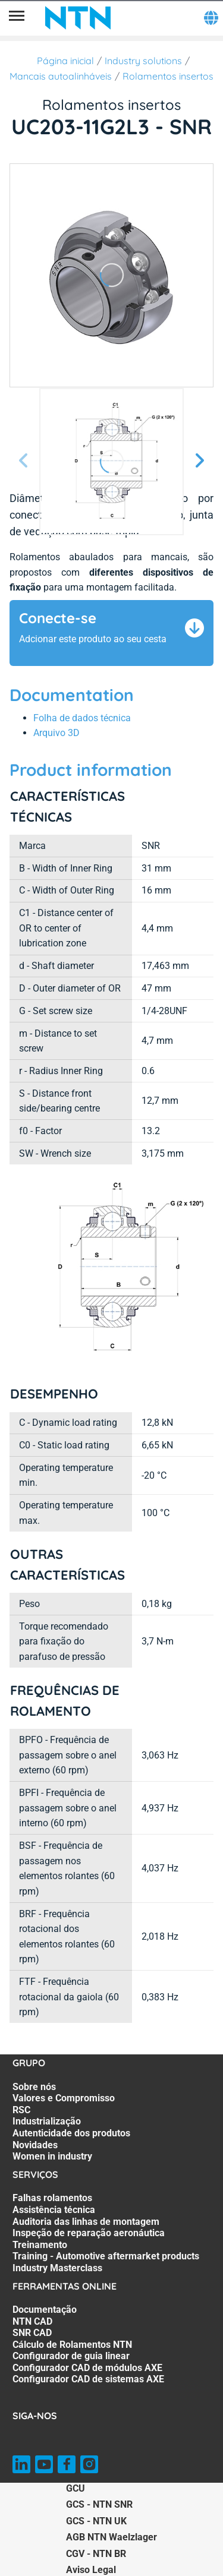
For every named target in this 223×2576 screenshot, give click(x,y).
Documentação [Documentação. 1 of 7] (44, 2309)
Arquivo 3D (56, 732)
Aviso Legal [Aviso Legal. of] (91, 2569)
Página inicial (65, 61)
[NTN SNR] (78, 18)
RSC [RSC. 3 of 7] (21, 2110)
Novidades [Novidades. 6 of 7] (35, 2145)
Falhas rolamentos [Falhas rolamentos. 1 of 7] (52, 2198)
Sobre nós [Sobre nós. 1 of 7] (34, 2086)
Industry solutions (143, 61)
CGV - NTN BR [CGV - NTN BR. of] (96, 2553)
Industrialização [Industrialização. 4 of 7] (46, 2121)
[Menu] (16, 17)
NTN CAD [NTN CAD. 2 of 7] (32, 2321)
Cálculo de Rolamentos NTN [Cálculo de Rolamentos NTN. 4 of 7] (72, 2344)
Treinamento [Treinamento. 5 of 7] (39, 2244)
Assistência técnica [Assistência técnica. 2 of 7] (53, 2209)
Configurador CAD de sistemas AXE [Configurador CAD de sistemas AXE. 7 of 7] (88, 2379)
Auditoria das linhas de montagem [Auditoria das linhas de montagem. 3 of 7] (85, 2221)
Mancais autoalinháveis (61, 76)
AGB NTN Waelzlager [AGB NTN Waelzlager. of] (111, 2537)
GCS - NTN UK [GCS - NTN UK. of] (96, 2521)
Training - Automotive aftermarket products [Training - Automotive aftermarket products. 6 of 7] (105, 2256)
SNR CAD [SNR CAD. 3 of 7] (32, 2332)
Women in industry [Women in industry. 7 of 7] (52, 2156)
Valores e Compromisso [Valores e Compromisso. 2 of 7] (63, 2098)
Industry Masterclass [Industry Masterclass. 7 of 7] (57, 2268)
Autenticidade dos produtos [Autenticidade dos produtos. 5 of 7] (71, 2133)
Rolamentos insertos (168, 76)
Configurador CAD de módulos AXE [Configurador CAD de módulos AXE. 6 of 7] (87, 2367)
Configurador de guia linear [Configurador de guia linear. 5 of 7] (71, 2356)
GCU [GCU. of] (75, 2488)
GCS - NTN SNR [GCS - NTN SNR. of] (99, 2504)
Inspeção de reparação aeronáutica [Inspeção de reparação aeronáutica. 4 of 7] (88, 2233)
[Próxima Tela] (199, 461)
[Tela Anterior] (24, 461)
